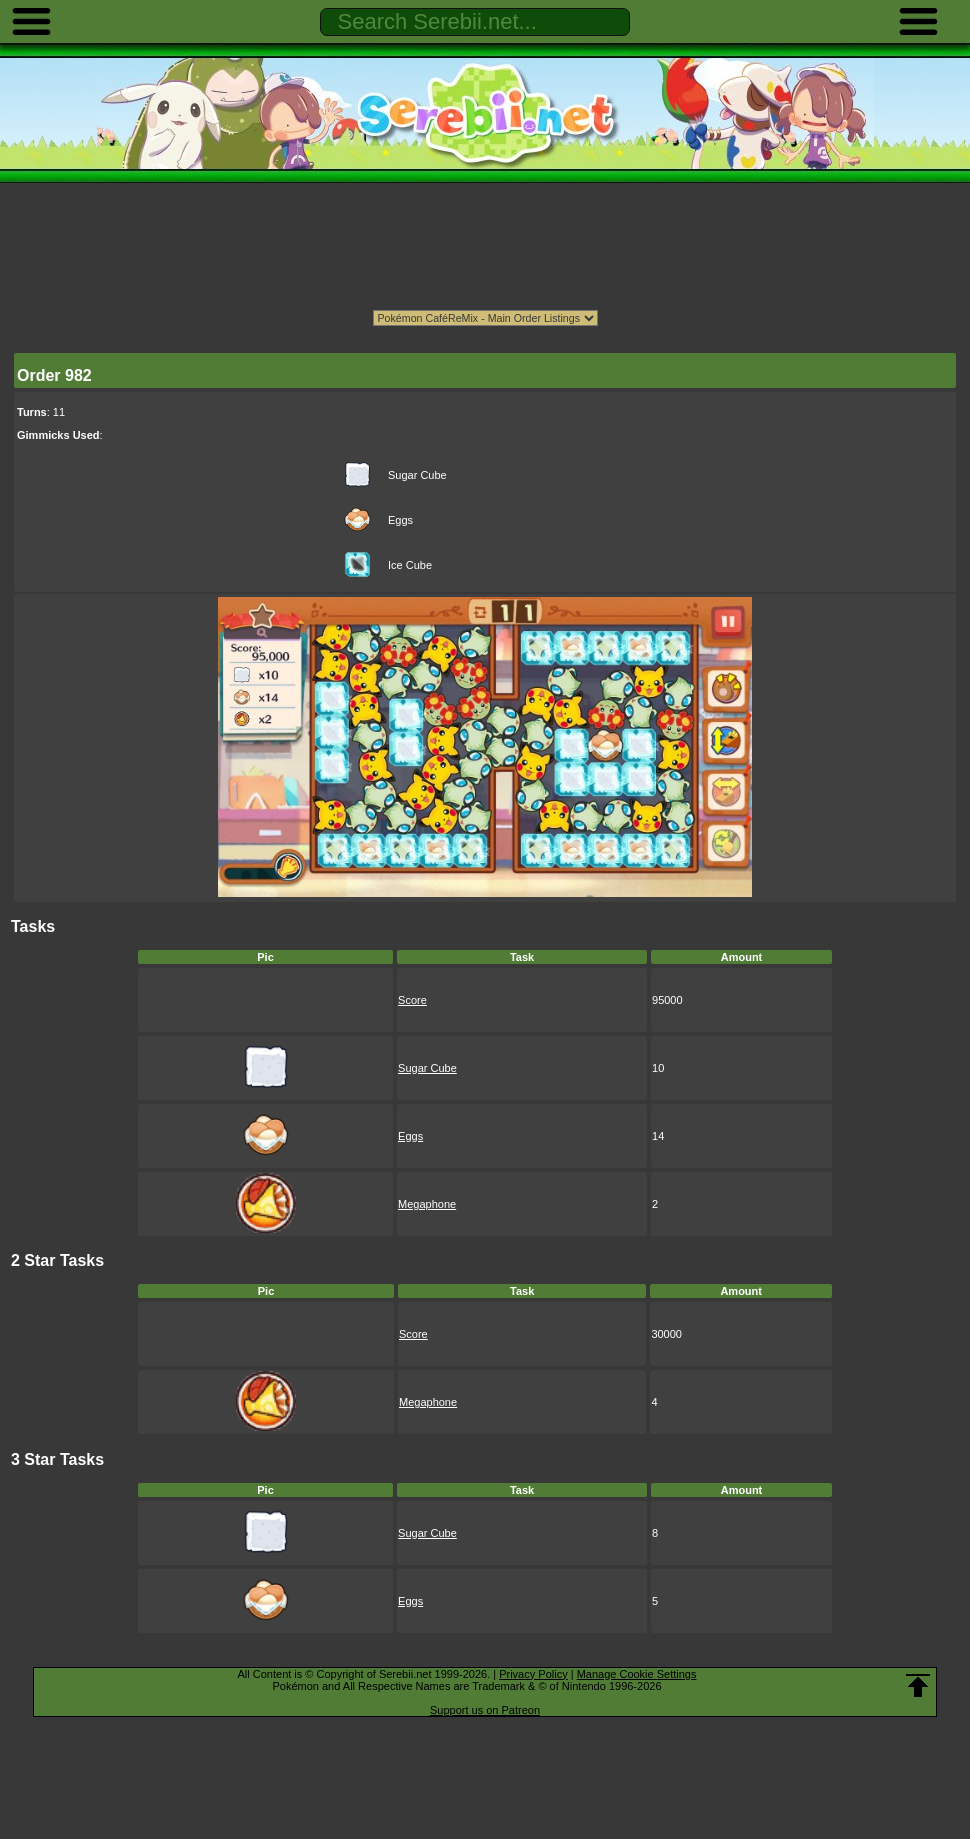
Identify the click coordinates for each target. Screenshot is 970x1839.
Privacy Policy (533, 1674)
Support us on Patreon (485, 1710)
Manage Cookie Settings (637, 1674)
